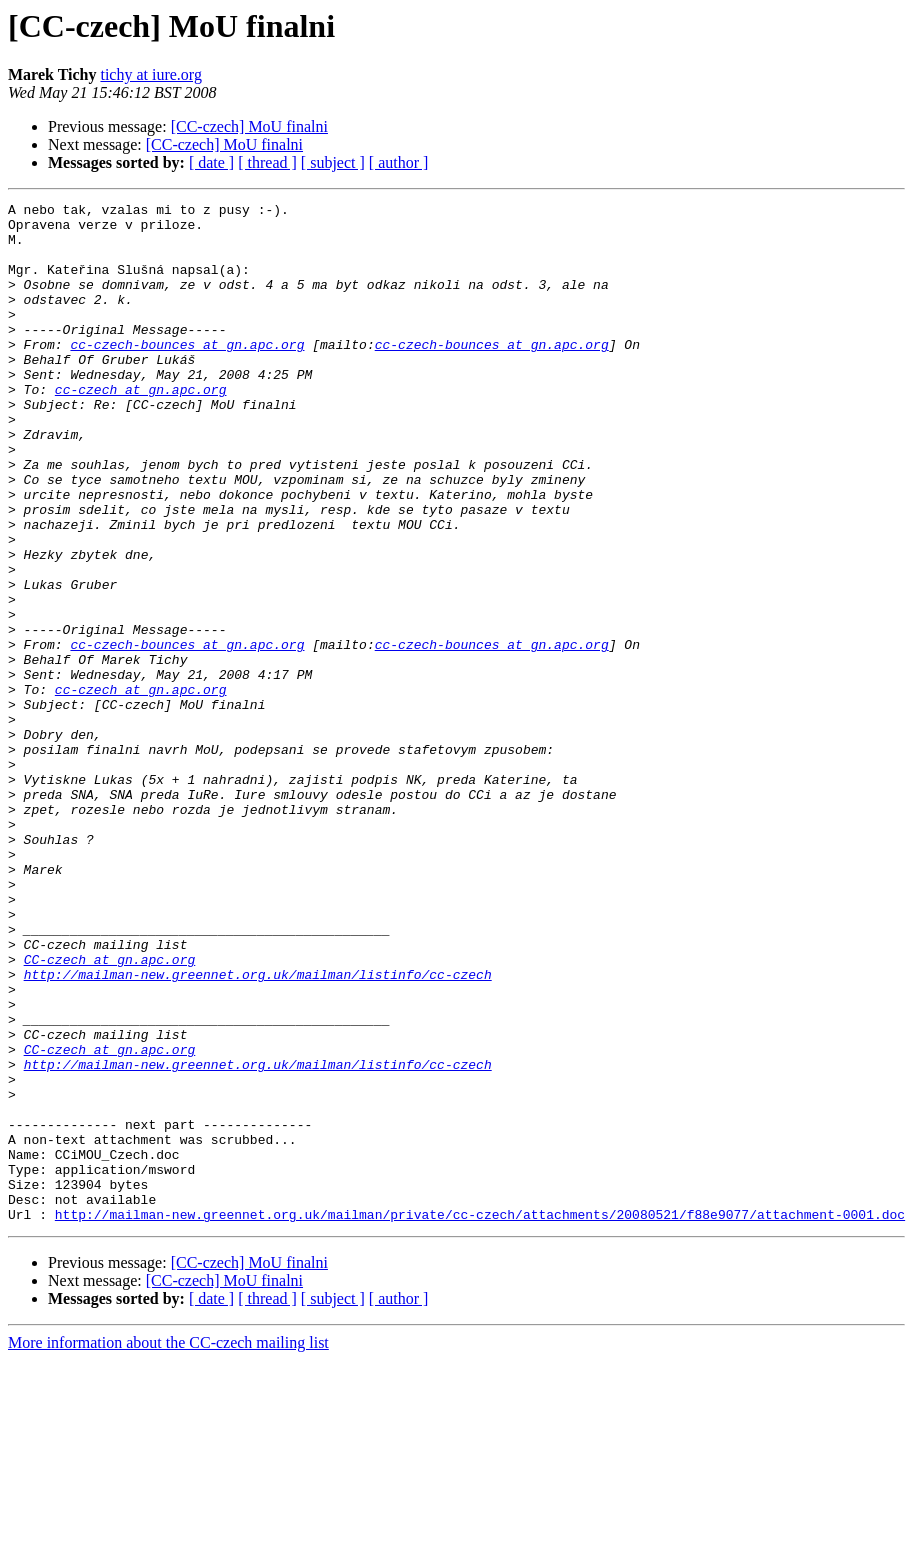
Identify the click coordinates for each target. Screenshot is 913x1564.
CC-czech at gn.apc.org (110, 1112)
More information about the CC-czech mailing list (168, 1546)
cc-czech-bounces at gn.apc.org (187, 374)
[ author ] (399, 162)
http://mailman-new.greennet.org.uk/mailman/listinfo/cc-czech (258, 1130)
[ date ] (211, 162)
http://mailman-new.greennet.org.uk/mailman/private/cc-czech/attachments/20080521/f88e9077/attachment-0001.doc (480, 1418)
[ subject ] (333, 162)
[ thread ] (267, 162)
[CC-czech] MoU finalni (249, 126)
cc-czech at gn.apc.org (141, 428)
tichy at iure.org (150, 74)
